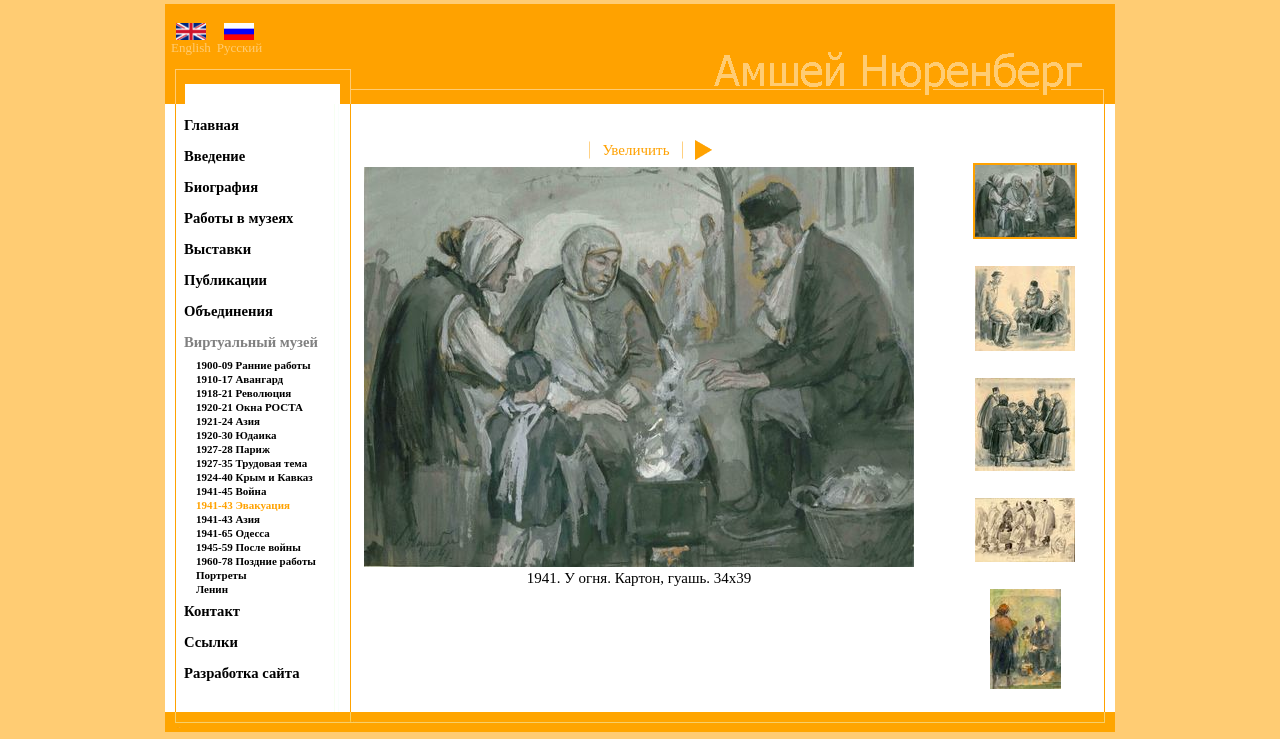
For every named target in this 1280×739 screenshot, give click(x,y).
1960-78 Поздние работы (256, 561)
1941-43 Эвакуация (243, 505)
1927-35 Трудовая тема (251, 463)
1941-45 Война (231, 491)
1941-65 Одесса (233, 533)
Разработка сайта (242, 673)
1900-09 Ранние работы (253, 365)
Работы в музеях (238, 218)
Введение (214, 156)
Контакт (212, 611)
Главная (211, 125)
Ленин (212, 589)
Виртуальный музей (251, 342)
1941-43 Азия (228, 519)
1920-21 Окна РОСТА (249, 407)
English (191, 41)
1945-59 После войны (248, 547)
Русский (240, 41)
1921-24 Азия (228, 421)
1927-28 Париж (233, 449)
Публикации (225, 280)
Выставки (217, 249)
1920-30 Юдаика (236, 435)
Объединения (228, 311)
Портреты (221, 575)
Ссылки (211, 642)
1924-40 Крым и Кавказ (254, 477)
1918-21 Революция (243, 393)
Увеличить (635, 150)
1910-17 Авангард (239, 379)
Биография (221, 187)
